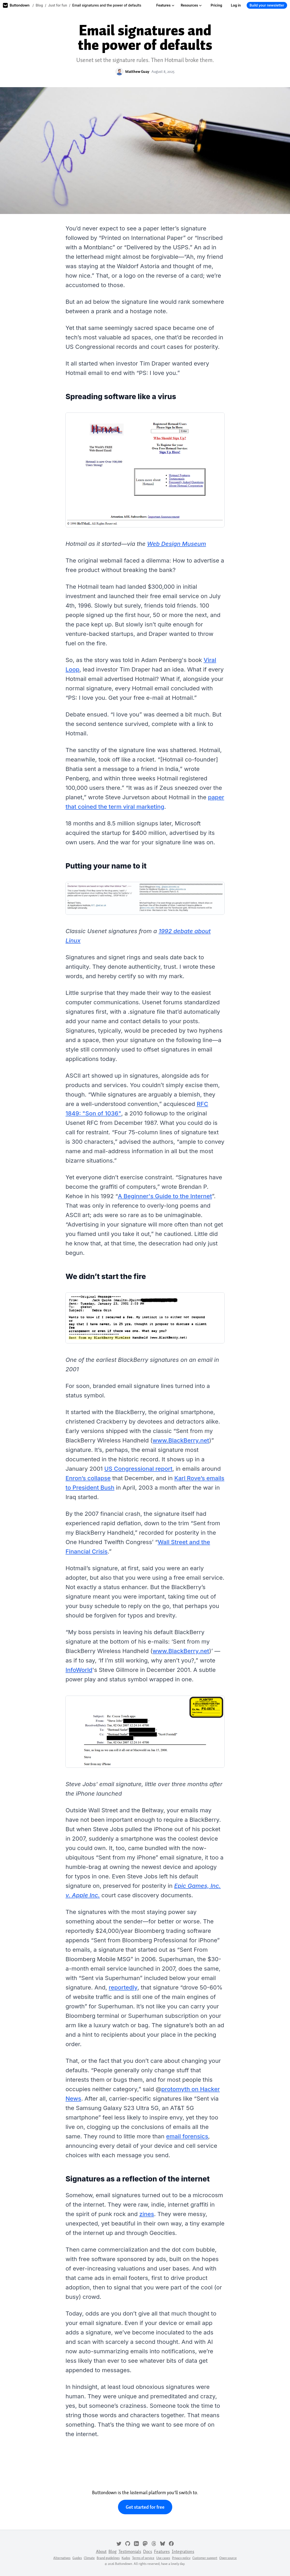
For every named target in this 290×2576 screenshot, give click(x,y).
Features (165, 5)
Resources (191, 5)
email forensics (187, 2136)
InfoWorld (78, 1669)
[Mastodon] (145, 2543)
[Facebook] (171, 2543)
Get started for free (145, 2507)
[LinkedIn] (136, 2543)
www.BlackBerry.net (180, 1440)
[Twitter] (119, 2543)
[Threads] (153, 2543)
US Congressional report (138, 1468)
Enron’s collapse (87, 1478)
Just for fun (57, 5)
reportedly (123, 1987)
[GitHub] (127, 2543)
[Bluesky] (162, 2543)
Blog (39, 5)
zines (146, 2214)
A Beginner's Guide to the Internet (165, 1196)
